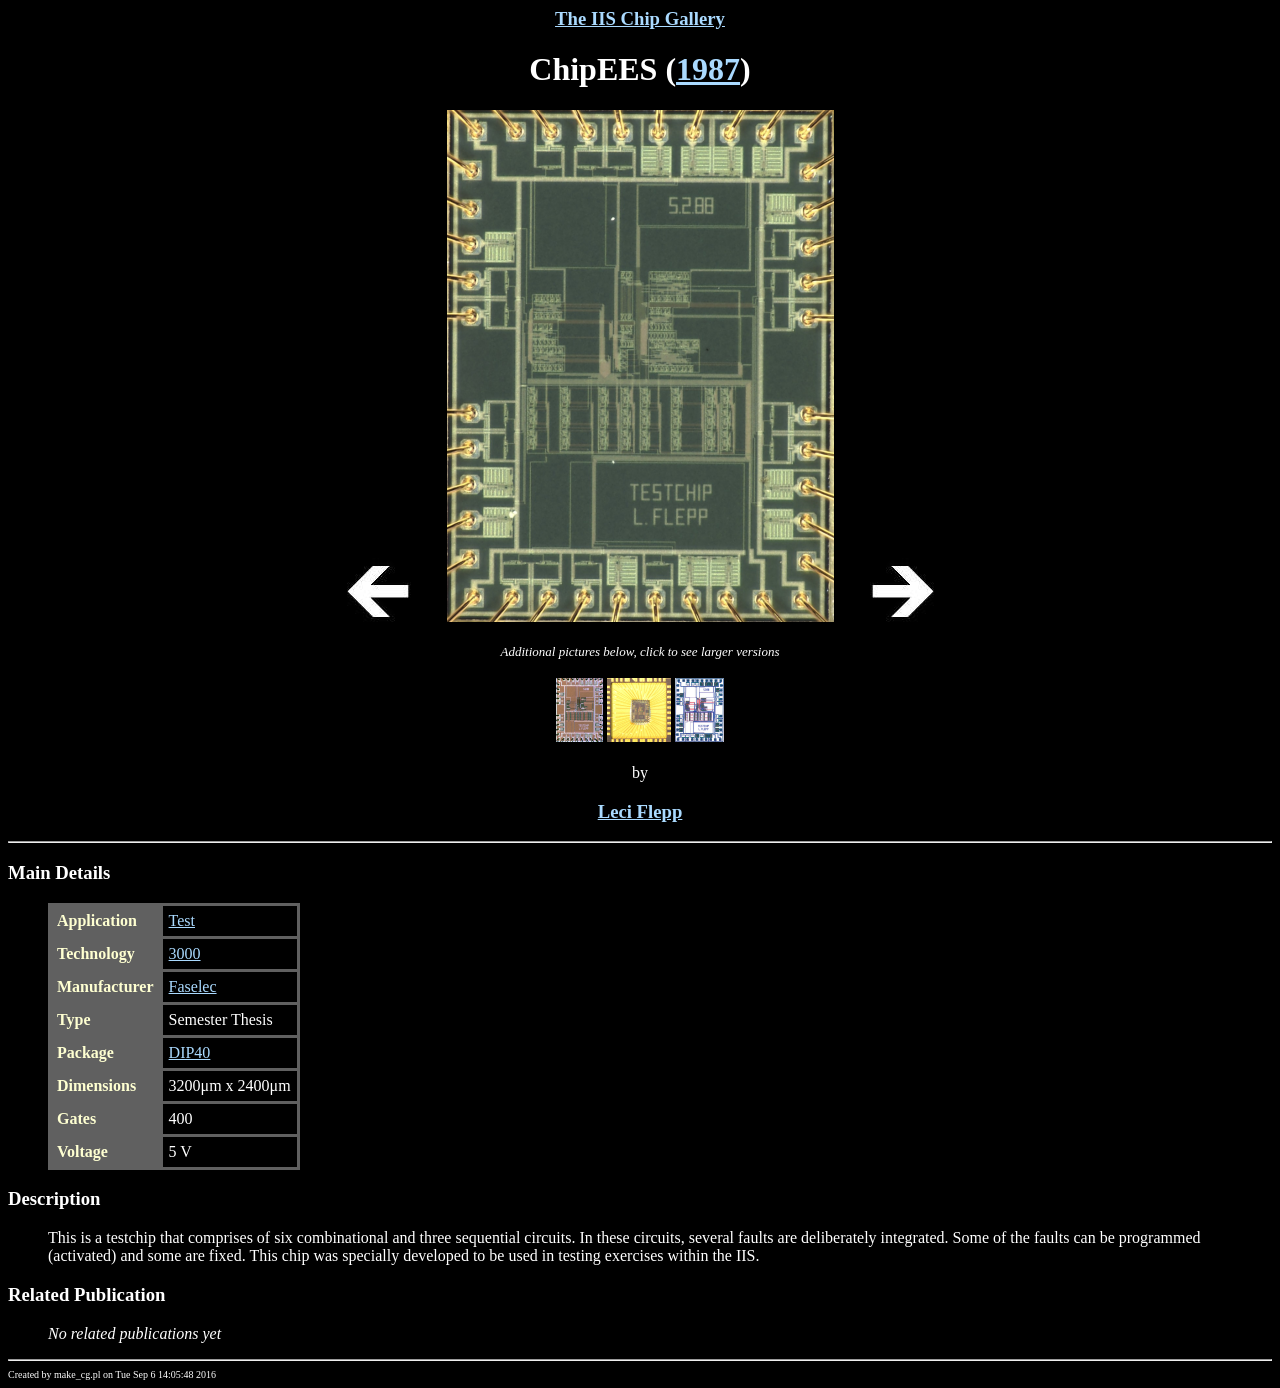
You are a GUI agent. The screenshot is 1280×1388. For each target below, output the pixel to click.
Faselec (193, 986)
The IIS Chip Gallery (640, 18)
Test (182, 920)
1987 (708, 69)
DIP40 (190, 1052)
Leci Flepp (640, 811)
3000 (185, 953)
